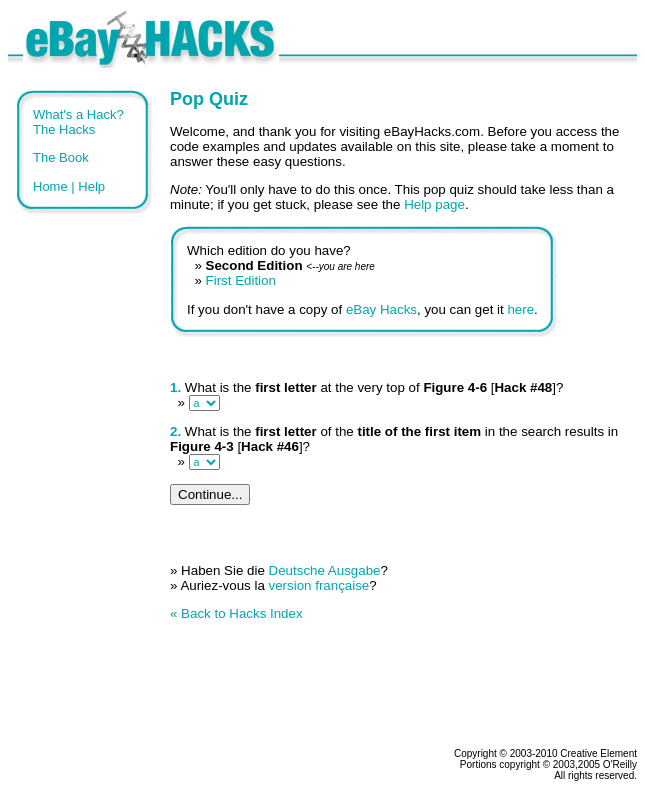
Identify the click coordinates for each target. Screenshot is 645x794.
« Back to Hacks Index (236, 613)
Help (91, 186)
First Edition (241, 280)
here (520, 309)
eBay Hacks (381, 309)
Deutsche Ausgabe (325, 570)
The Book (61, 157)
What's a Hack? (78, 114)
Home (50, 186)
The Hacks (64, 129)
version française (319, 585)
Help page (434, 204)
